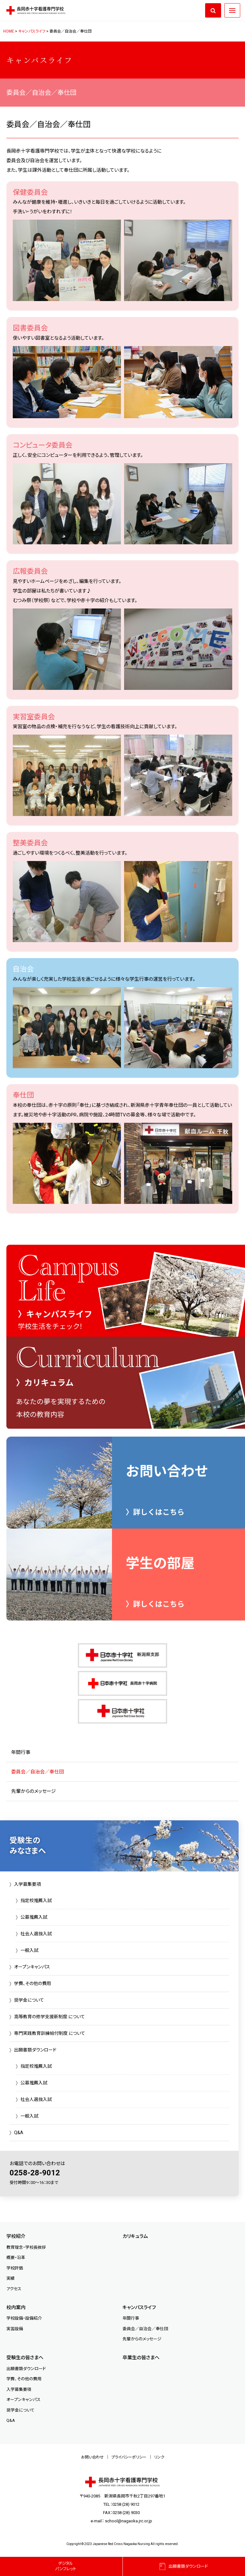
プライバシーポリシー (128, 2457)
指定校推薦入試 (36, 1900)
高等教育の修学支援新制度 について (49, 2016)
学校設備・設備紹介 (24, 2318)
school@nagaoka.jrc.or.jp (128, 2521)
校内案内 (16, 2307)
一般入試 (29, 1950)
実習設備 (14, 2328)
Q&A (18, 2132)
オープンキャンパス (32, 1966)
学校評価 (14, 2268)
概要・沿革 (15, 2257)
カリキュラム (135, 2236)
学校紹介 (16, 2236)
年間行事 (20, 1752)
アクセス (13, 2288)
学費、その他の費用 (32, 1983)
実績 (10, 2278)
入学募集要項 (27, 1884)
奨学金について (29, 2000)
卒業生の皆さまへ (141, 2358)
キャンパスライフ (139, 2307)
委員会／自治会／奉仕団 (37, 1772)
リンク (159, 2457)
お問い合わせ (92, 2457)
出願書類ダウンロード (35, 2049)
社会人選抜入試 (36, 1933)
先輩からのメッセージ (33, 1791)
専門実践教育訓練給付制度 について (49, 2033)
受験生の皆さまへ (24, 2358)
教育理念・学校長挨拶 (26, 2247)
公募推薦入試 (33, 1917)
